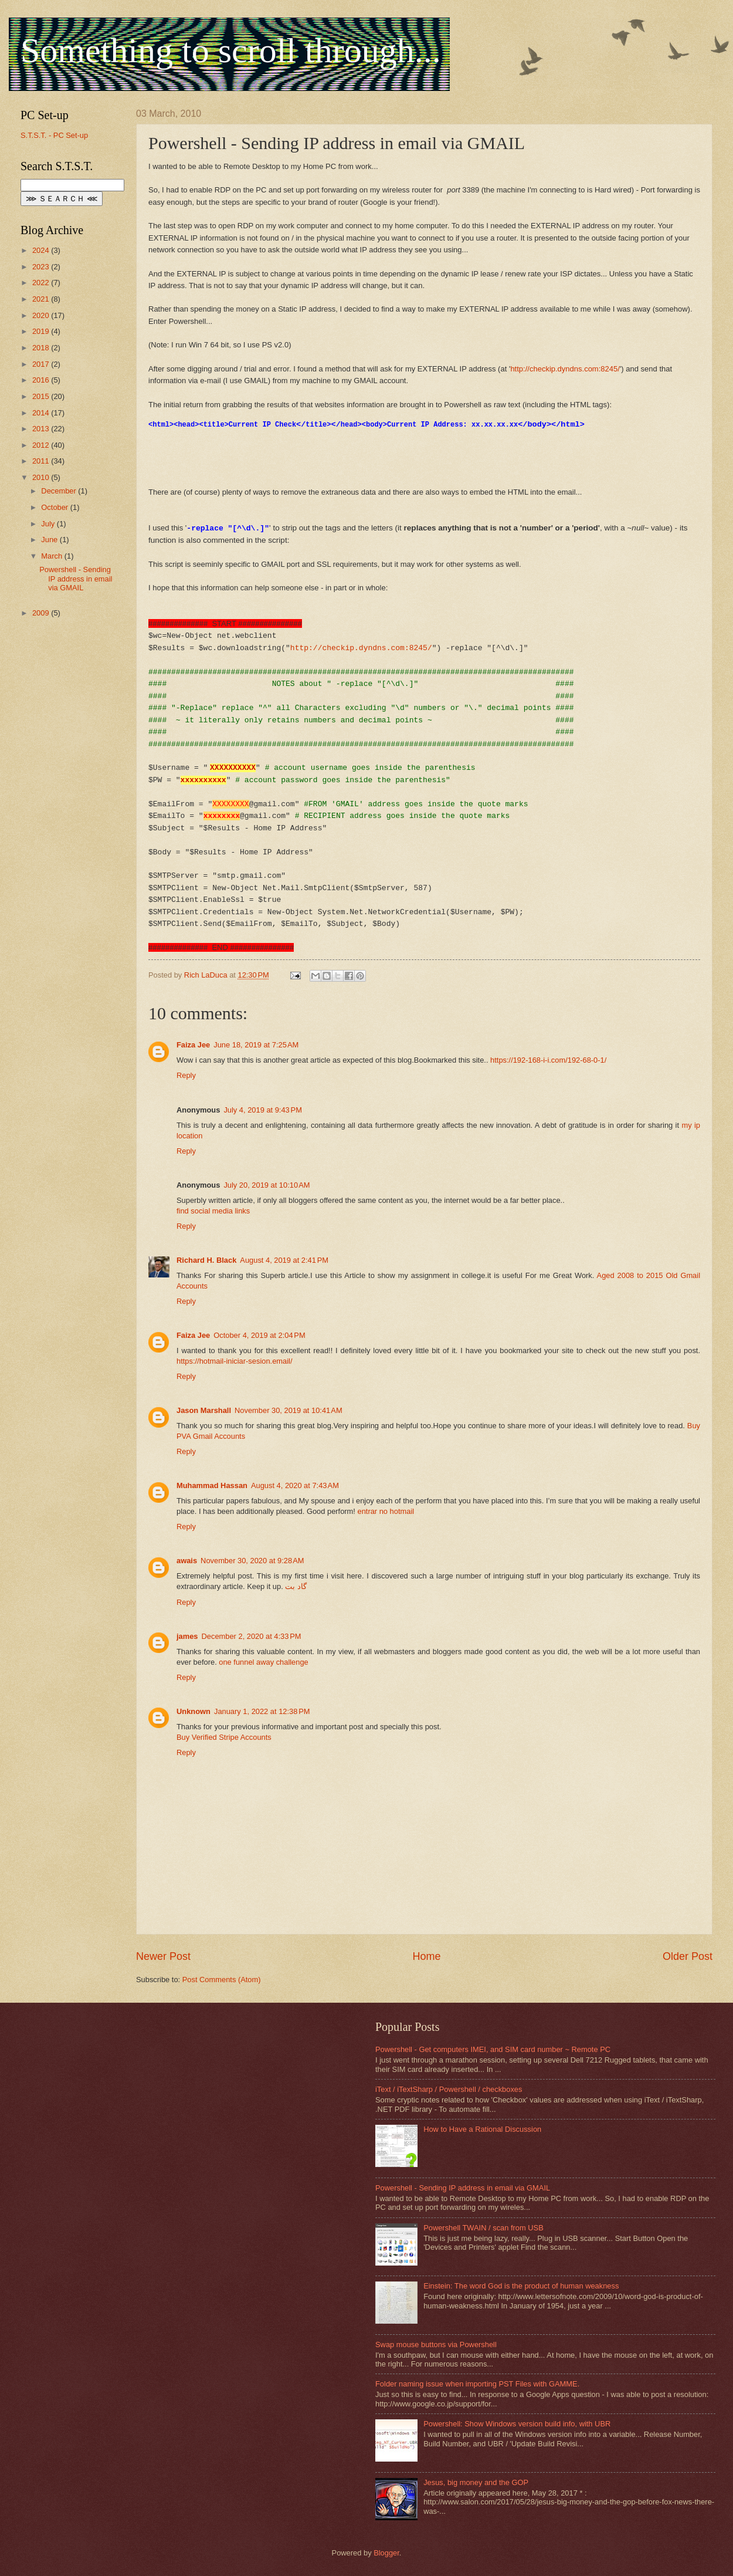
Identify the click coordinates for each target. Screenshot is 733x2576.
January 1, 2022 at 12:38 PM (262, 1711)
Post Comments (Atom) (221, 1979)
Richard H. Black (206, 1260)
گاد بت (296, 1586)
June (50, 539)
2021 (41, 299)
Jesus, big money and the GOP (475, 2482)
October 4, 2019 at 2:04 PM (259, 1335)
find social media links (213, 1210)
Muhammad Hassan (212, 1485)
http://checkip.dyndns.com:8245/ (564, 368)
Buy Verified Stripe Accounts (224, 1737)
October (55, 507)
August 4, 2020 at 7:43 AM (295, 1485)
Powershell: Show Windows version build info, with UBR (516, 2423)
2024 (41, 250)
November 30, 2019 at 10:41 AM (288, 1410)
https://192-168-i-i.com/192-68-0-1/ (548, 1060)
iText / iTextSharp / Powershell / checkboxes (448, 2089)
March (52, 556)
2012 (41, 445)
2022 (41, 282)
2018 (41, 347)
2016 (41, 380)
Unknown (194, 1711)
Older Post (687, 1956)
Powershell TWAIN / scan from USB (483, 2227)
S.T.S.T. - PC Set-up (54, 135)
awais (187, 1560)
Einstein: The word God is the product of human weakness (521, 2285)
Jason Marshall (204, 1410)
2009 (41, 612)
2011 (41, 461)
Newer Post (163, 1956)
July (48, 523)
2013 (41, 428)
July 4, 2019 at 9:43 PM (262, 1110)
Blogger (386, 2552)
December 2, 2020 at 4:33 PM (251, 1636)
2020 (41, 315)
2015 (41, 396)
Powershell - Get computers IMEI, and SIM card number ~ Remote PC (492, 2049)
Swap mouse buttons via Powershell (436, 2344)
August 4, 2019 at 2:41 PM (284, 1260)
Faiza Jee (193, 1044)
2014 (41, 412)
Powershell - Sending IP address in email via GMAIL (75, 578)
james (187, 1636)
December (59, 490)
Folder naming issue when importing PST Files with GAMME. (477, 2383)
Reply (186, 1075)
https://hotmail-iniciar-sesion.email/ (235, 1361)
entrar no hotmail (385, 1511)
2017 (41, 364)
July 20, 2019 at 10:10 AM (266, 1185)
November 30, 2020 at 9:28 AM (252, 1560)
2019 (41, 331)
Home (426, 1956)
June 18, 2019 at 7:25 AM (255, 1044)
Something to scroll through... (231, 50)
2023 (41, 266)
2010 (41, 477)
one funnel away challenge (263, 1662)
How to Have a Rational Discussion (482, 2129)
